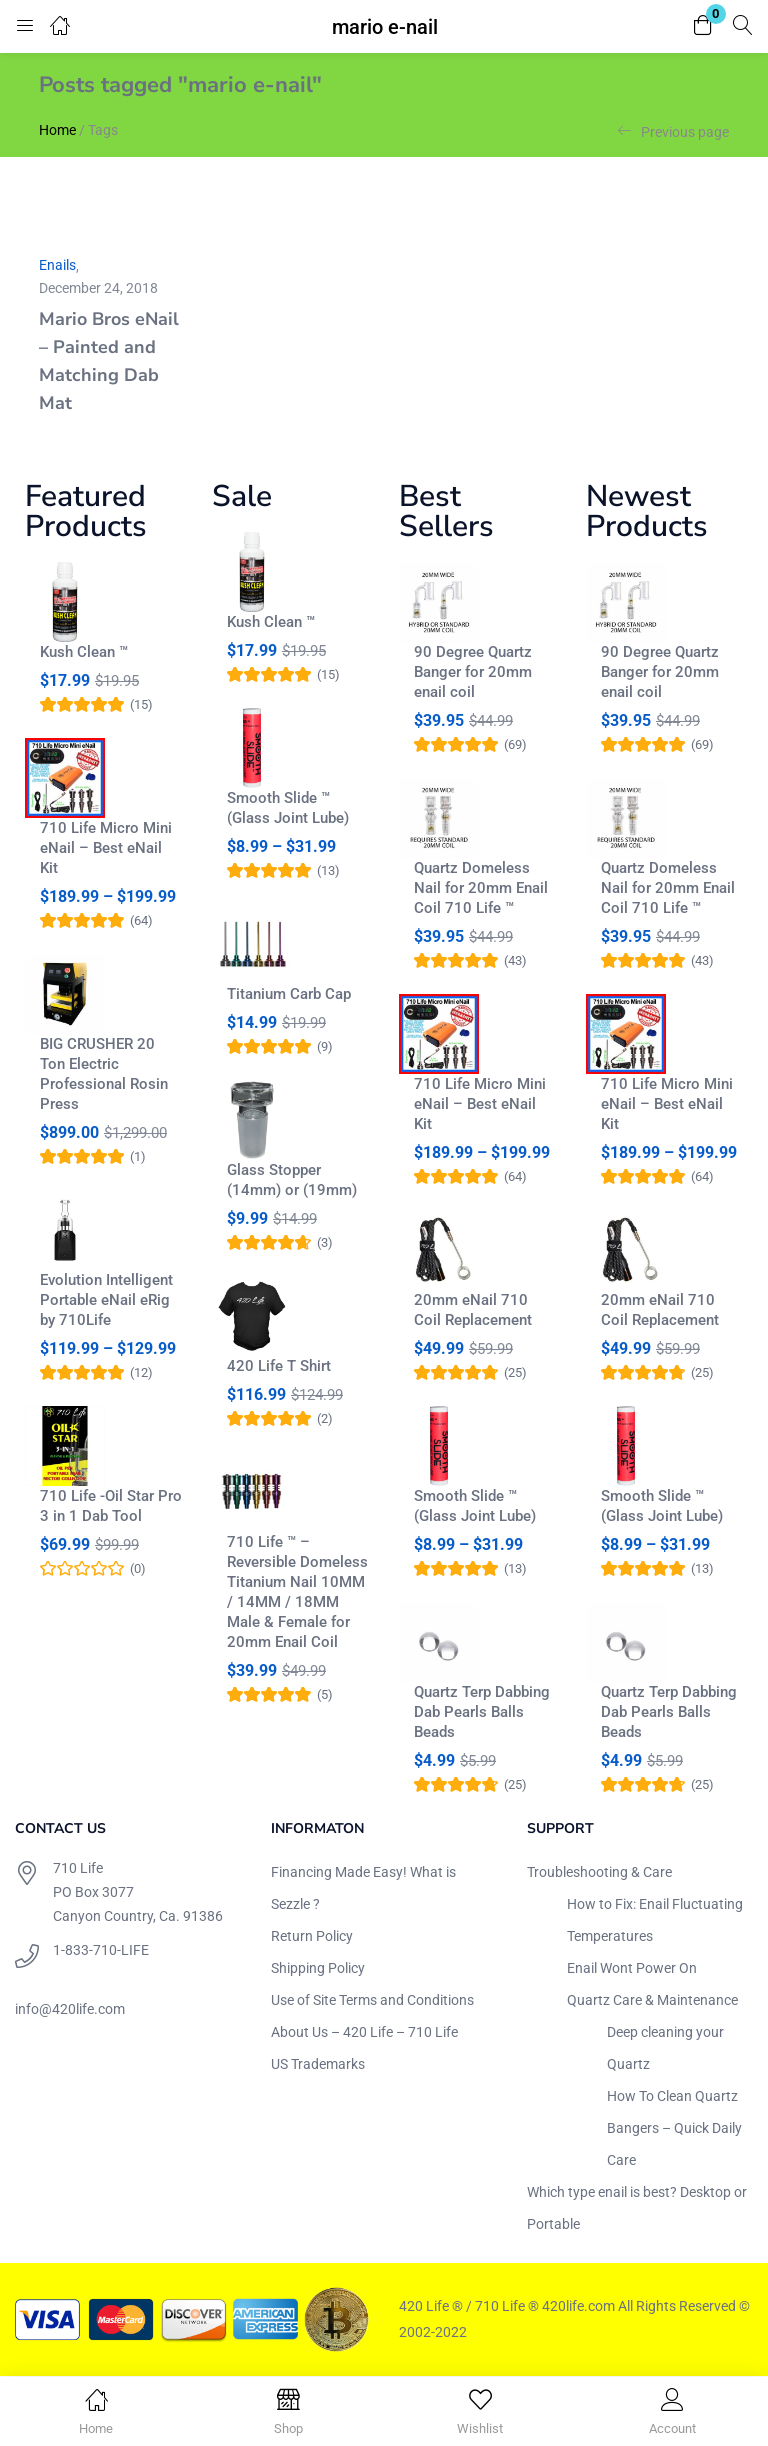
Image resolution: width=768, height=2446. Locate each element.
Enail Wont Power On (632, 1968)
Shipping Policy (318, 1968)
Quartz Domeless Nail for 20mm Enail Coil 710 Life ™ (481, 888)
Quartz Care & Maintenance (652, 2000)
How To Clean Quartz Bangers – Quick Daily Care (674, 2128)
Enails (57, 265)
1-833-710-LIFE (101, 1950)
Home (57, 130)
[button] (703, 26)
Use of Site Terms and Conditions (372, 2000)
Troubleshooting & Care (599, 1872)
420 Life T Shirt (279, 1366)
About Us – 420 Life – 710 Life (364, 2032)
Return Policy (312, 1936)
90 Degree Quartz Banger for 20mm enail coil (473, 672)
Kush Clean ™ (84, 652)
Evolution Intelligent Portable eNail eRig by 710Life (106, 1300)
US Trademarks (318, 2064)
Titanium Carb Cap (289, 994)
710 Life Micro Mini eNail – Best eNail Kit (106, 848)
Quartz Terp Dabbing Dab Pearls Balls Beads (482, 1712)
